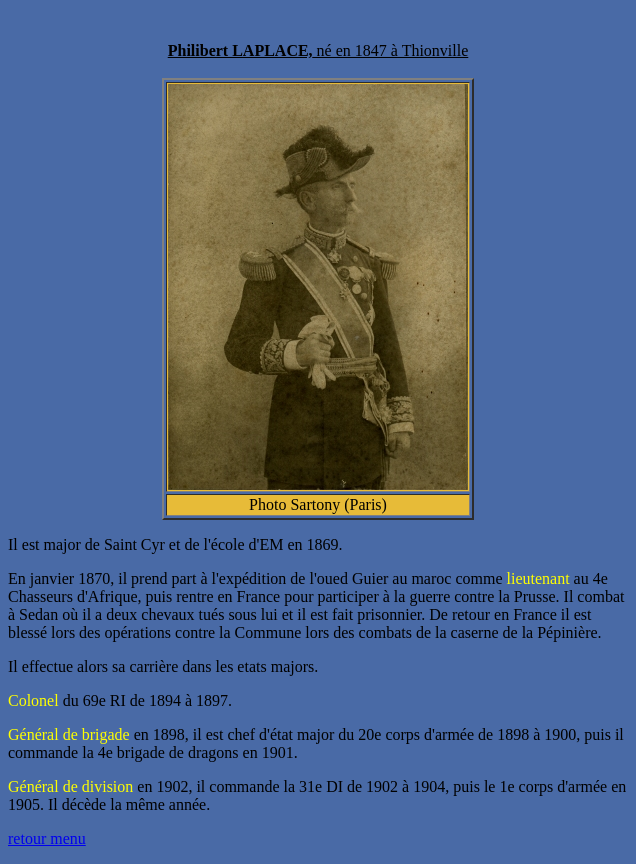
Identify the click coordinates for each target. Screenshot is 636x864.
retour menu (47, 838)
